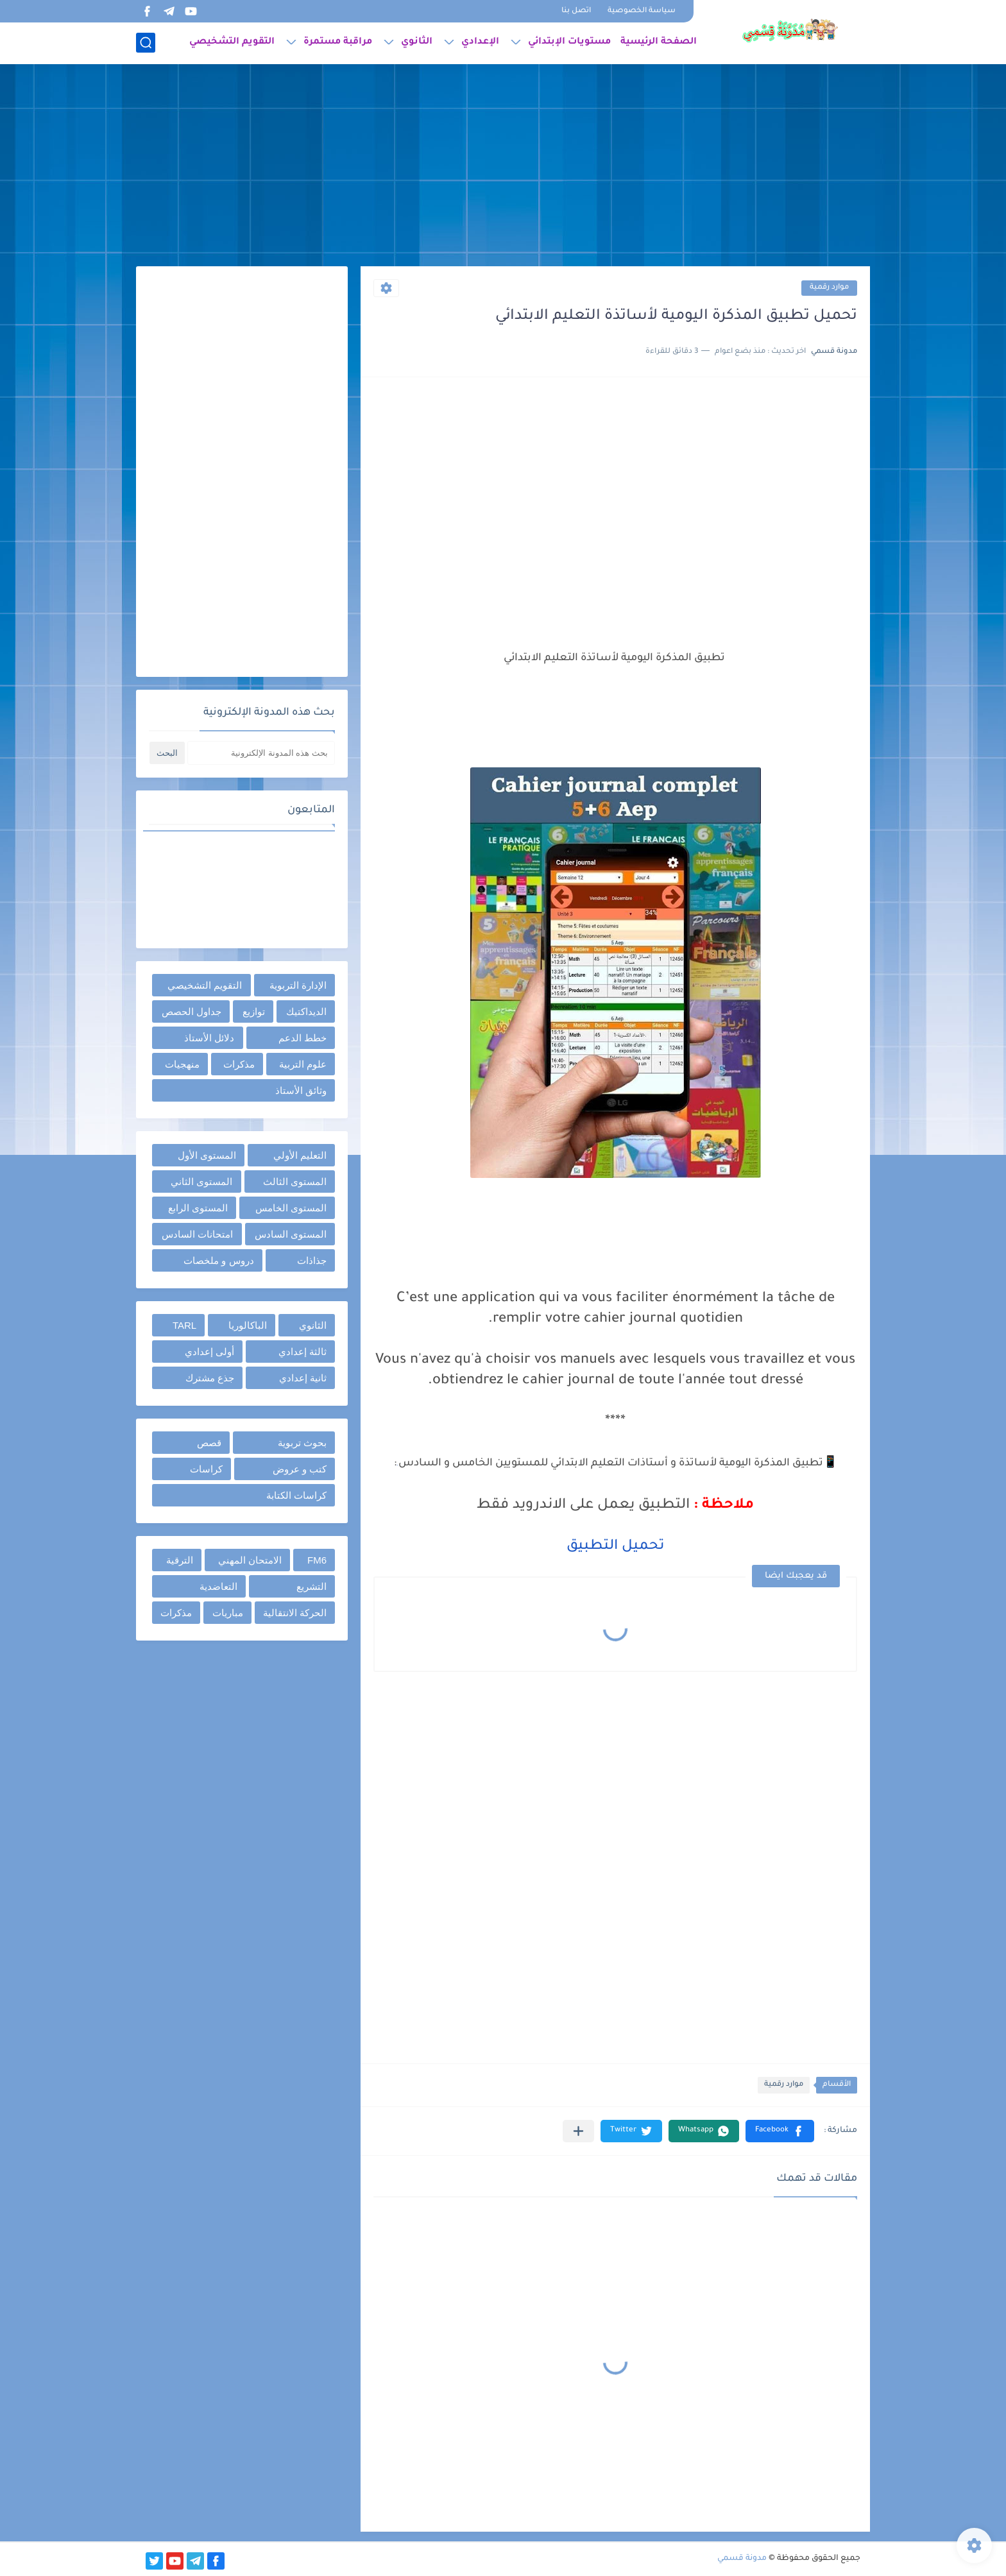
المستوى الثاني (201, 1181)
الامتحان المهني (250, 1560)
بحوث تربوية (302, 1442)
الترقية (179, 1560)
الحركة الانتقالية (295, 1612)
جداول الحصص (191, 1011)
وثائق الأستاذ (301, 1090)
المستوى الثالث (295, 1181)
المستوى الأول (207, 1155)
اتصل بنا (576, 11)
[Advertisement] (503, 167)
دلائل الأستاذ (209, 1037)
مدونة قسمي (742, 2558)
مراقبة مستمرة (337, 42)
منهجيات (182, 1064)
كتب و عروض (300, 1468)
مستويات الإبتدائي (569, 42)
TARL (184, 1325)
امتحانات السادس (197, 1234)
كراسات (206, 1468)
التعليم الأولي (300, 1155)
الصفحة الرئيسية (658, 42)
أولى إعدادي (209, 1351)
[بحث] (145, 43)
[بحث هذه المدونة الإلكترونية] (261, 753)
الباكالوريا (247, 1325)
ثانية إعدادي (303, 1377)
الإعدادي (480, 42)
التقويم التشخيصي (232, 42)
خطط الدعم (302, 1037)
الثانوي (416, 42)
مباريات (227, 1612)
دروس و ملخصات (218, 1260)
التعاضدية (218, 1586)
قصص (209, 1442)
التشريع (311, 1586)
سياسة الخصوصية (642, 11)
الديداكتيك (306, 1011)
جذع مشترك (209, 1377)
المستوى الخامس (291, 1207)
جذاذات (312, 1260)
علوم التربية (303, 1064)
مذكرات (239, 1064)
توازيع (254, 1011)
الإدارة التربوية (298, 985)
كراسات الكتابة (296, 1495)
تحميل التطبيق (615, 1547)
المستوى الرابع (198, 1207)
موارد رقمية (829, 288)
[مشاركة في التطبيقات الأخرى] (578, 2131)
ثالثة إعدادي (302, 1351)
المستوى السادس (291, 1234)
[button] (780, 2131)
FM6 (317, 1560)
